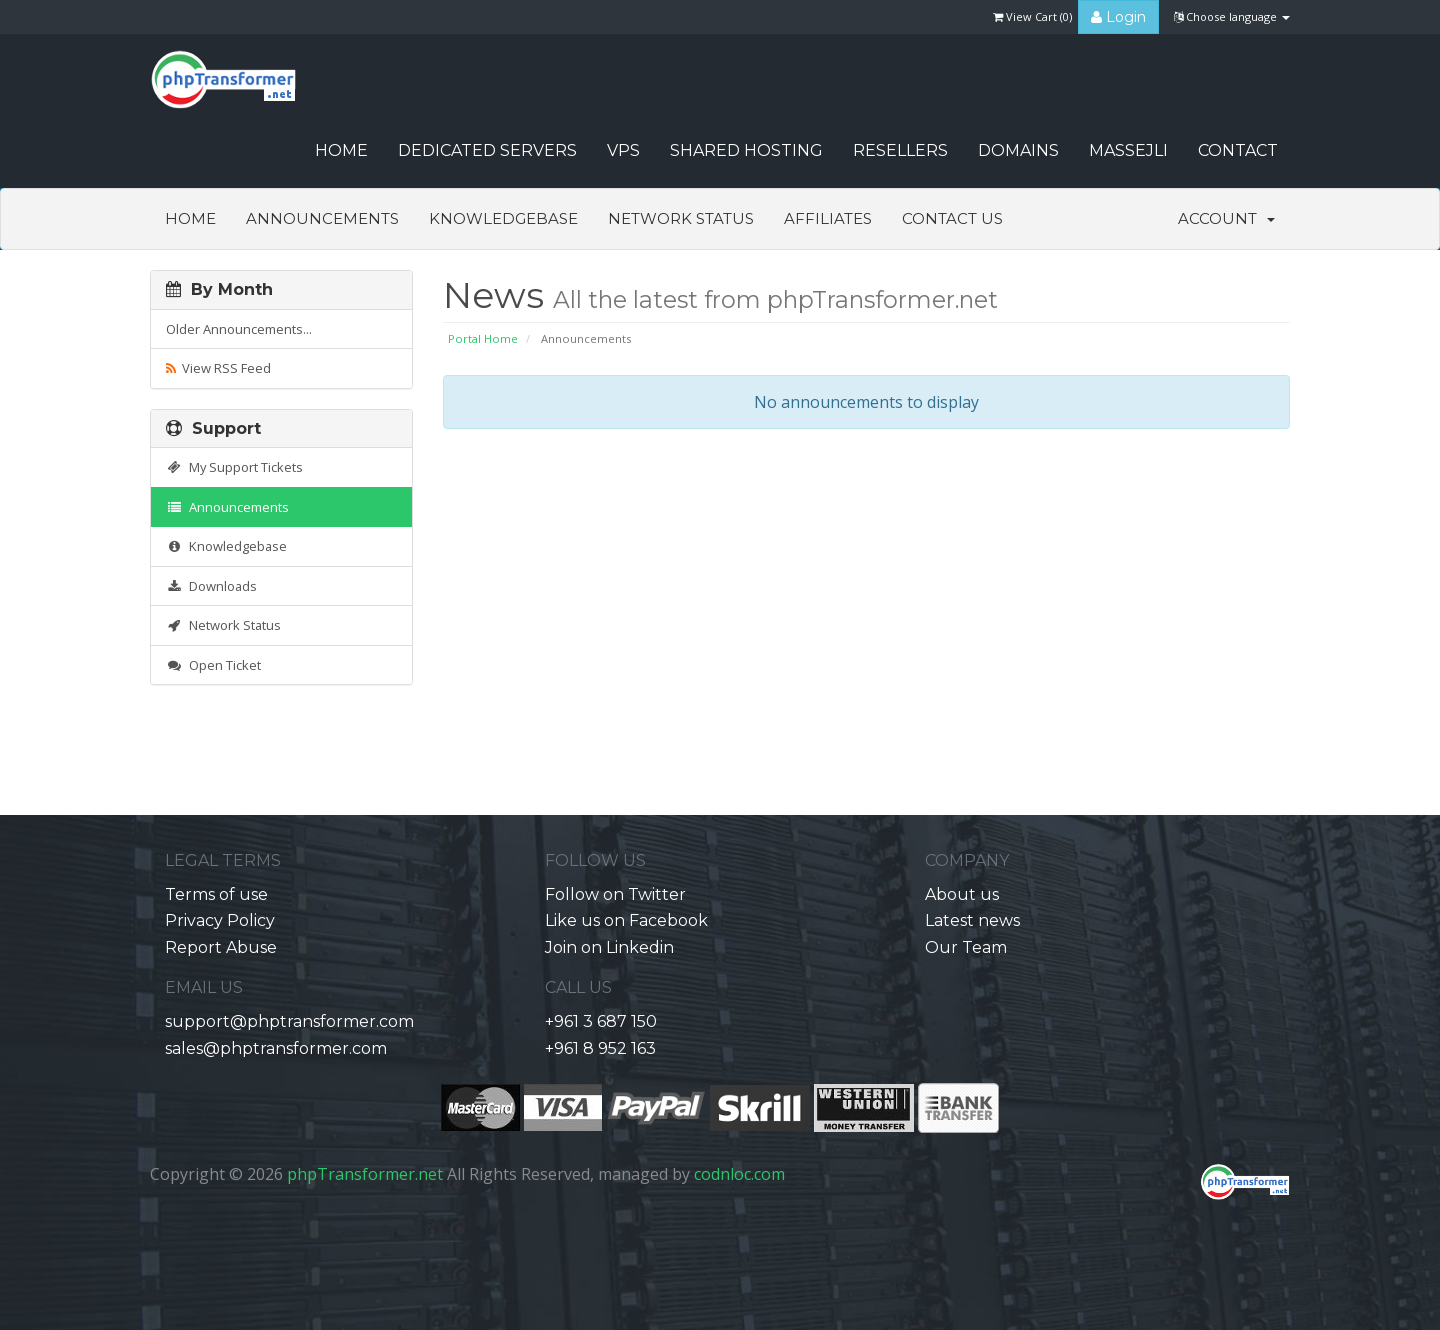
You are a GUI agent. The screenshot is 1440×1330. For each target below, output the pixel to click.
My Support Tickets (234, 467)
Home (190, 218)
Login (1118, 17)
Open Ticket (213, 665)
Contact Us (952, 218)
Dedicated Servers (487, 150)
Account (1226, 218)
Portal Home (483, 338)
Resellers (900, 150)
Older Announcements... (239, 329)
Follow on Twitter (615, 894)
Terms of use (216, 894)
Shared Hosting (746, 150)
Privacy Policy (220, 920)
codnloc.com (739, 1174)
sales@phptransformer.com (276, 1048)
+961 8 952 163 (600, 1048)
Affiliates (828, 218)
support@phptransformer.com (289, 1021)
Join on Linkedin (609, 947)
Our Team (966, 947)
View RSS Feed (218, 368)
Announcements (322, 218)
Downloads (211, 586)
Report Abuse (221, 947)
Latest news (972, 920)
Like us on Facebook (626, 920)
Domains (1018, 150)
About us (962, 894)
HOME (341, 150)
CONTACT (1238, 150)
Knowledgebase (503, 218)
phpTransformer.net (365, 1174)
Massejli (1128, 150)
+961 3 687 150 (601, 1021)
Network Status (681, 218)
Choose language (1232, 16)
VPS (623, 150)
